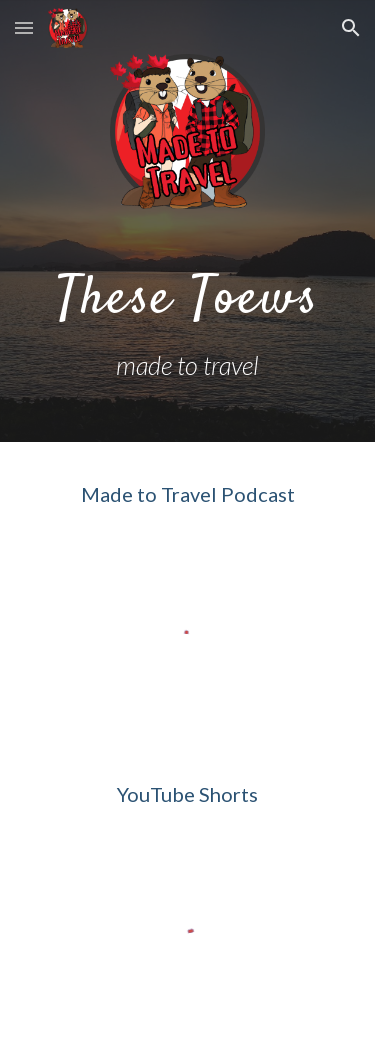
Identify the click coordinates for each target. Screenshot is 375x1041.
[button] (24, 27)
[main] (188, 322)
